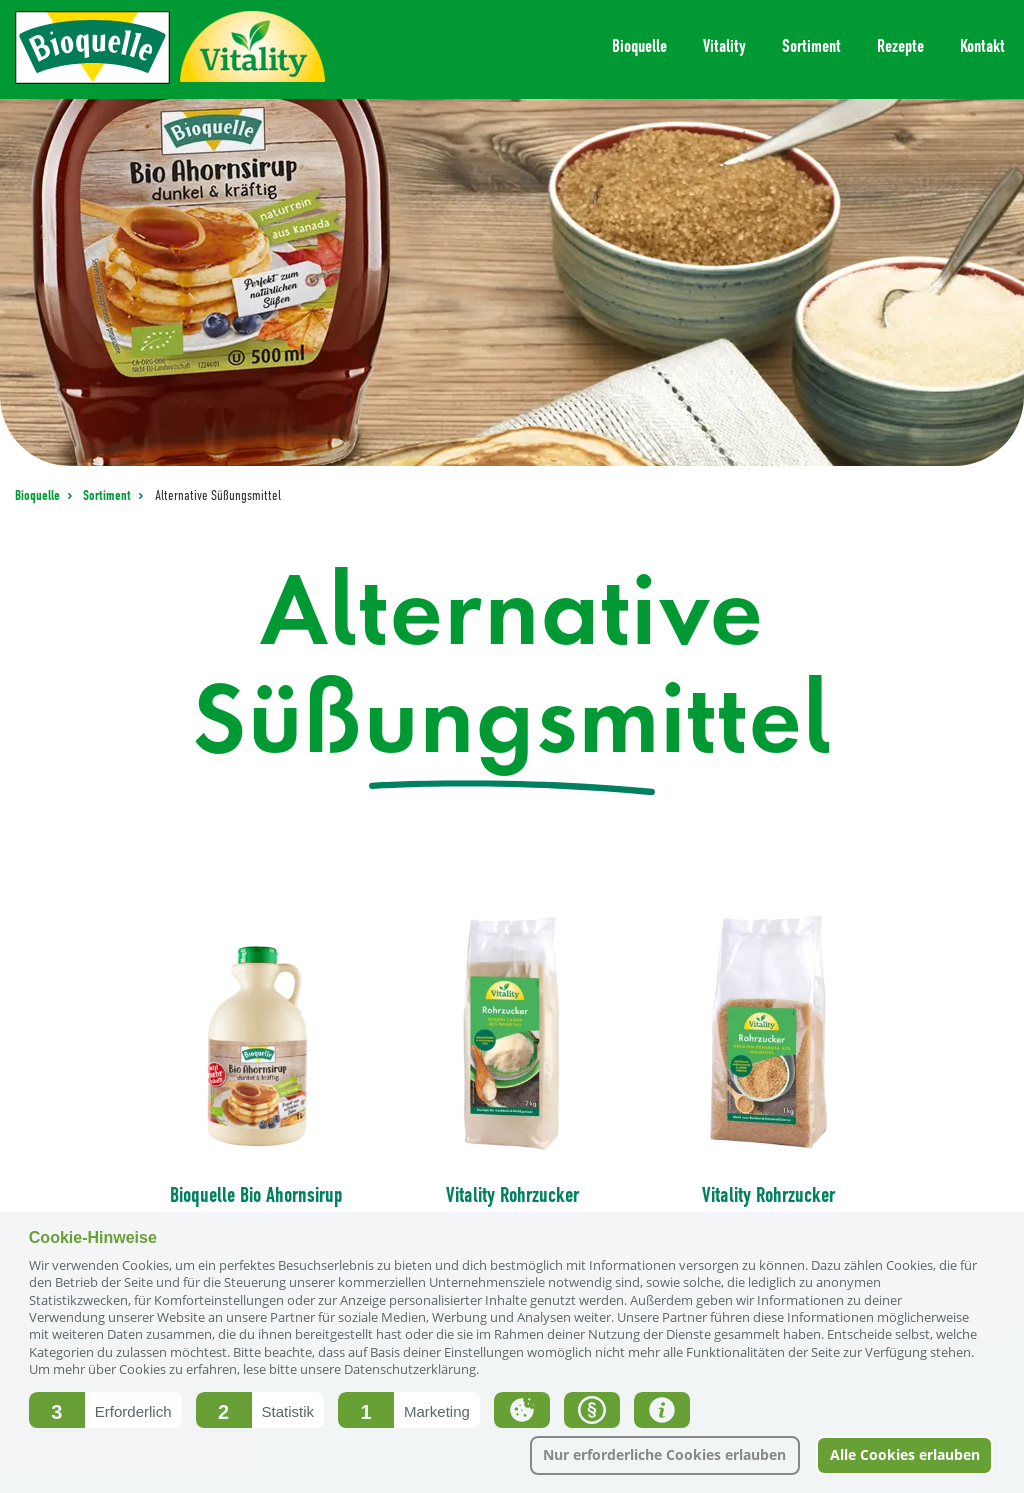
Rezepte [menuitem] (900, 46)
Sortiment (108, 495)
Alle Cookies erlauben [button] (905, 1454)
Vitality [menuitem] (724, 46)
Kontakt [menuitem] (982, 46)
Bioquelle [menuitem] (639, 46)
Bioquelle (39, 495)
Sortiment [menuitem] (811, 46)
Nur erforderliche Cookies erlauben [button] (664, 1454)
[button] (105, 1410)
